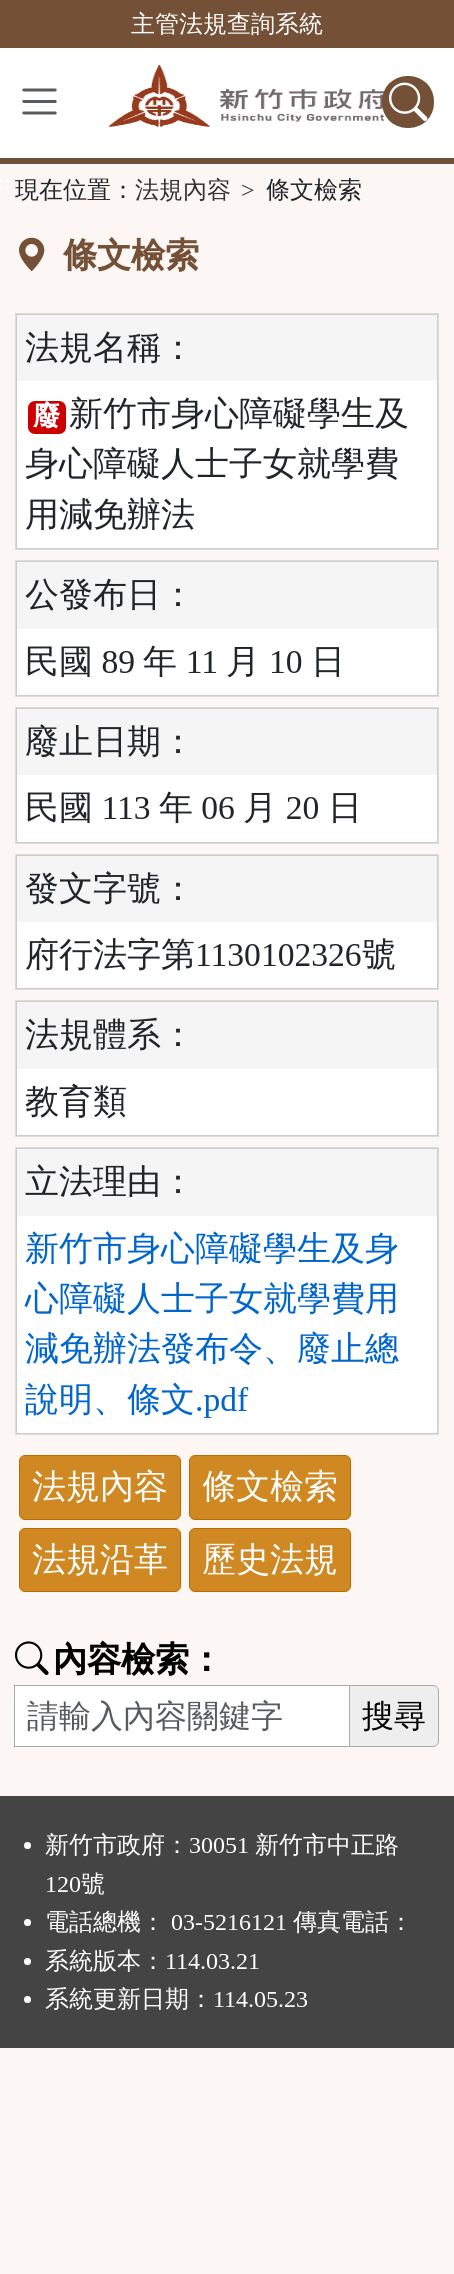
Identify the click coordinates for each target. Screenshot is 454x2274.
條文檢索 (270, 1486)
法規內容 (183, 190)
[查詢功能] (408, 102)
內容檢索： (119, 1659)
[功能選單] (39, 101)
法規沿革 (100, 1559)
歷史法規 (270, 1559)
